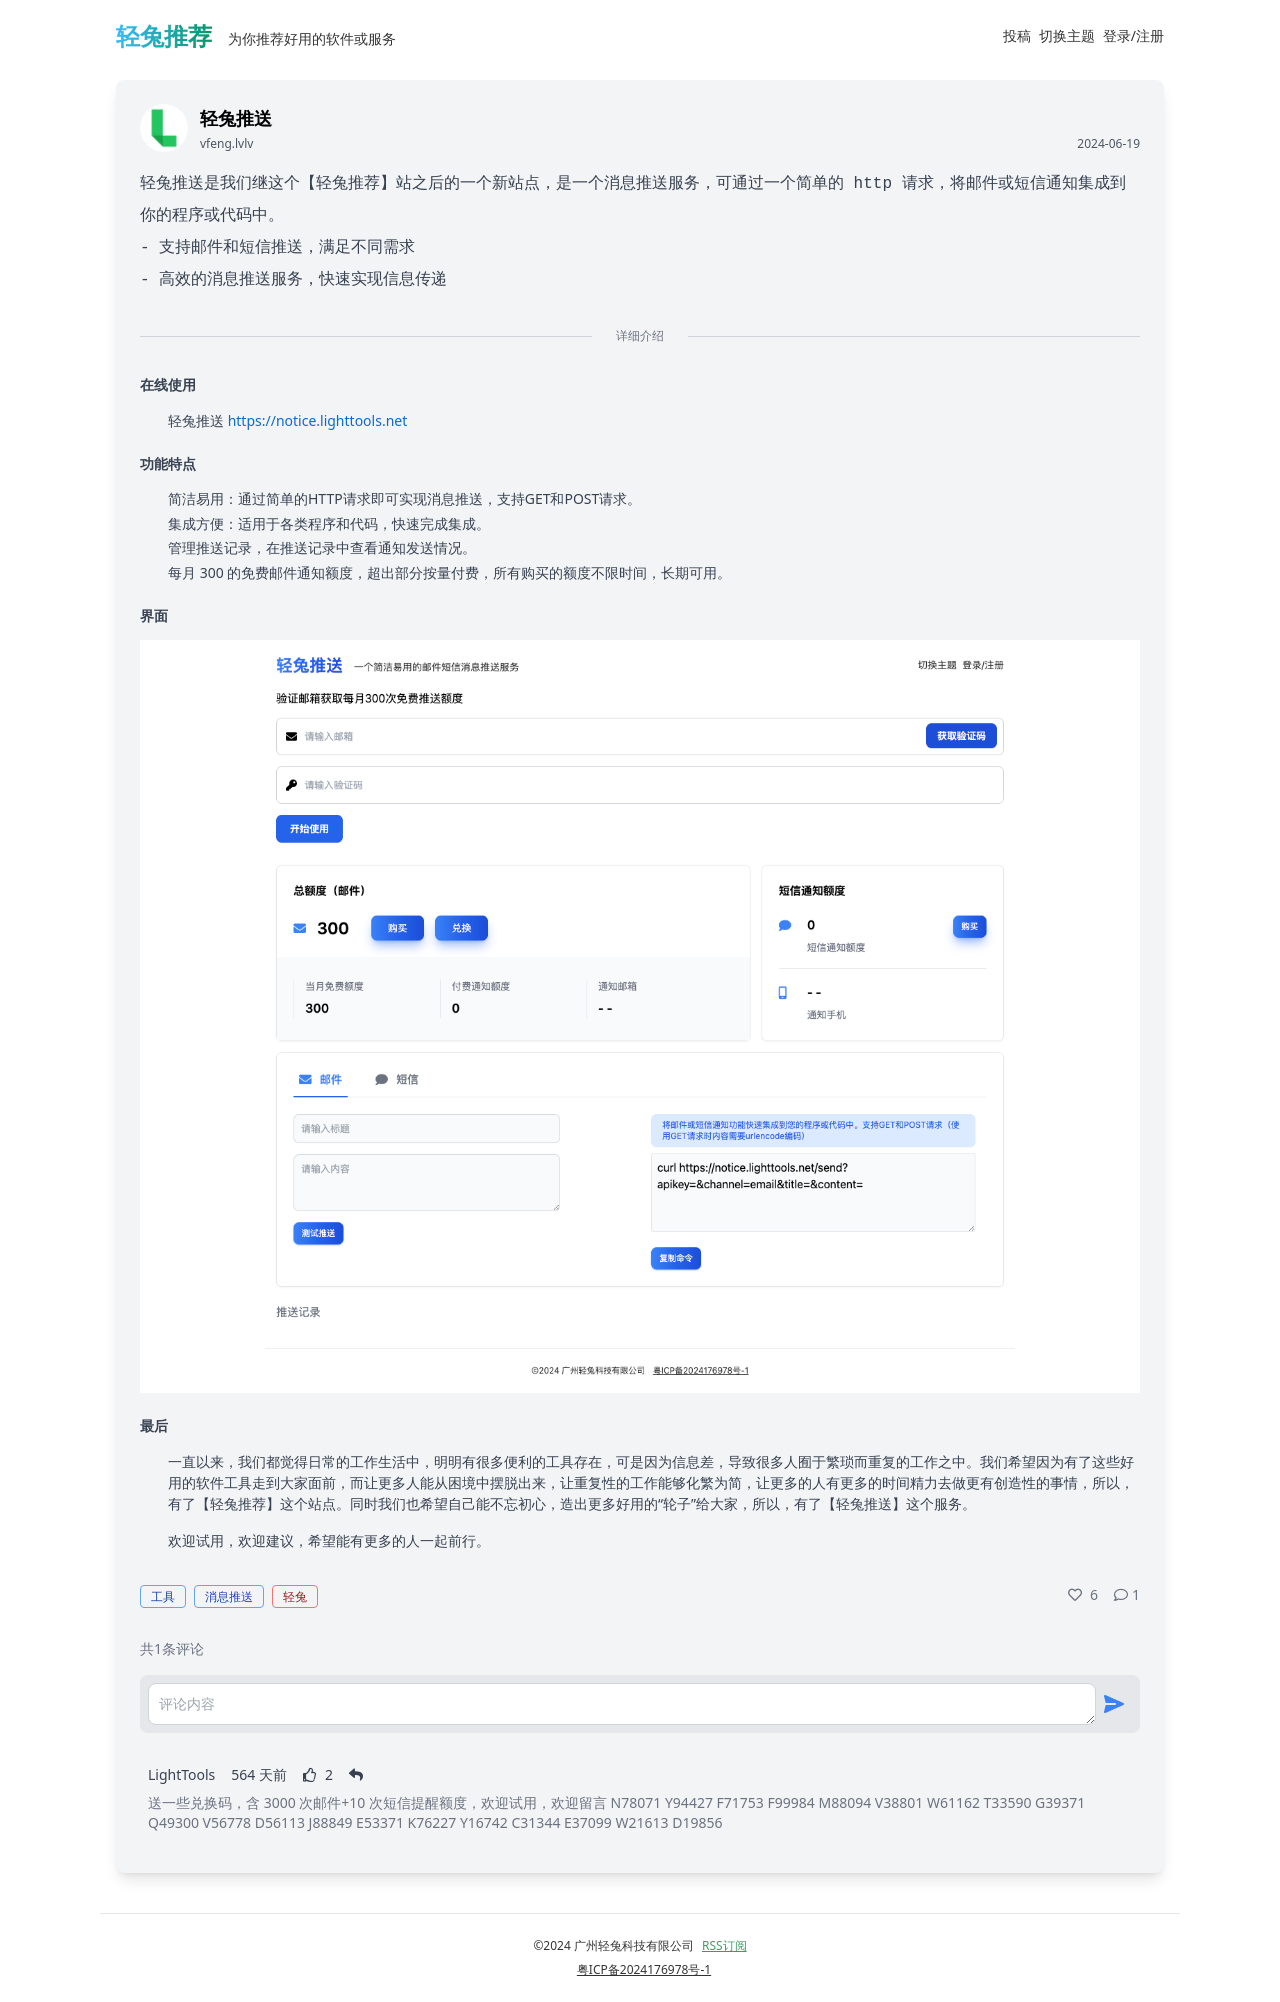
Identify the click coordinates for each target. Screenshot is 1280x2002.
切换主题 (1067, 35)
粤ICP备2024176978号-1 (644, 1969)
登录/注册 (1133, 35)
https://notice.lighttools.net (318, 420)
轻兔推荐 (164, 35)
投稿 (1017, 35)
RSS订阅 (724, 1945)
